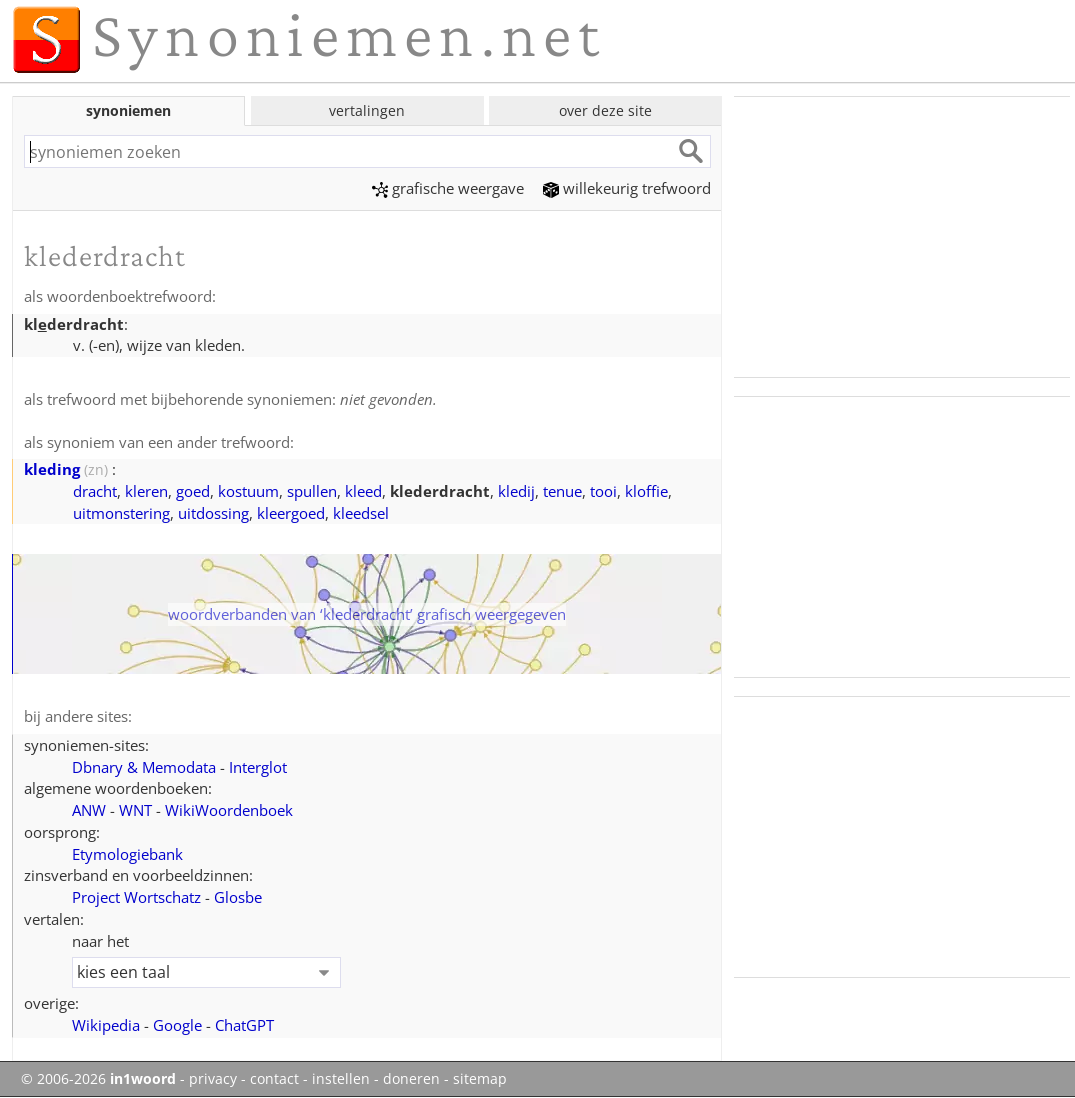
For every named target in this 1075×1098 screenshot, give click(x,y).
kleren (146, 491)
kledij (516, 491)
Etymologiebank (127, 854)
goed (193, 491)
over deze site (605, 110)
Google (177, 1025)
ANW (89, 810)
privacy (213, 1079)
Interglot (258, 767)
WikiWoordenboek (229, 810)
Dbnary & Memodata (144, 767)
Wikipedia (106, 1025)
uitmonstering (121, 513)
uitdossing (213, 513)
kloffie (646, 491)
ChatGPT (244, 1025)
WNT (135, 810)
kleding (52, 469)
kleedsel (361, 513)
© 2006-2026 (98, 1079)
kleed (363, 491)
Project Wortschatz (136, 897)
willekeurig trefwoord (627, 188)
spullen (312, 491)
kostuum (248, 491)
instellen (341, 1079)
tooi (603, 491)
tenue (562, 491)
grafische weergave (448, 188)
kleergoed (291, 513)
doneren (411, 1079)
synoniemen (128, 110)
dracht (95, 491)
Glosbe (238, 897)
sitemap (480, 1079)
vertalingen (367, 110)
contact (274, 1079)
